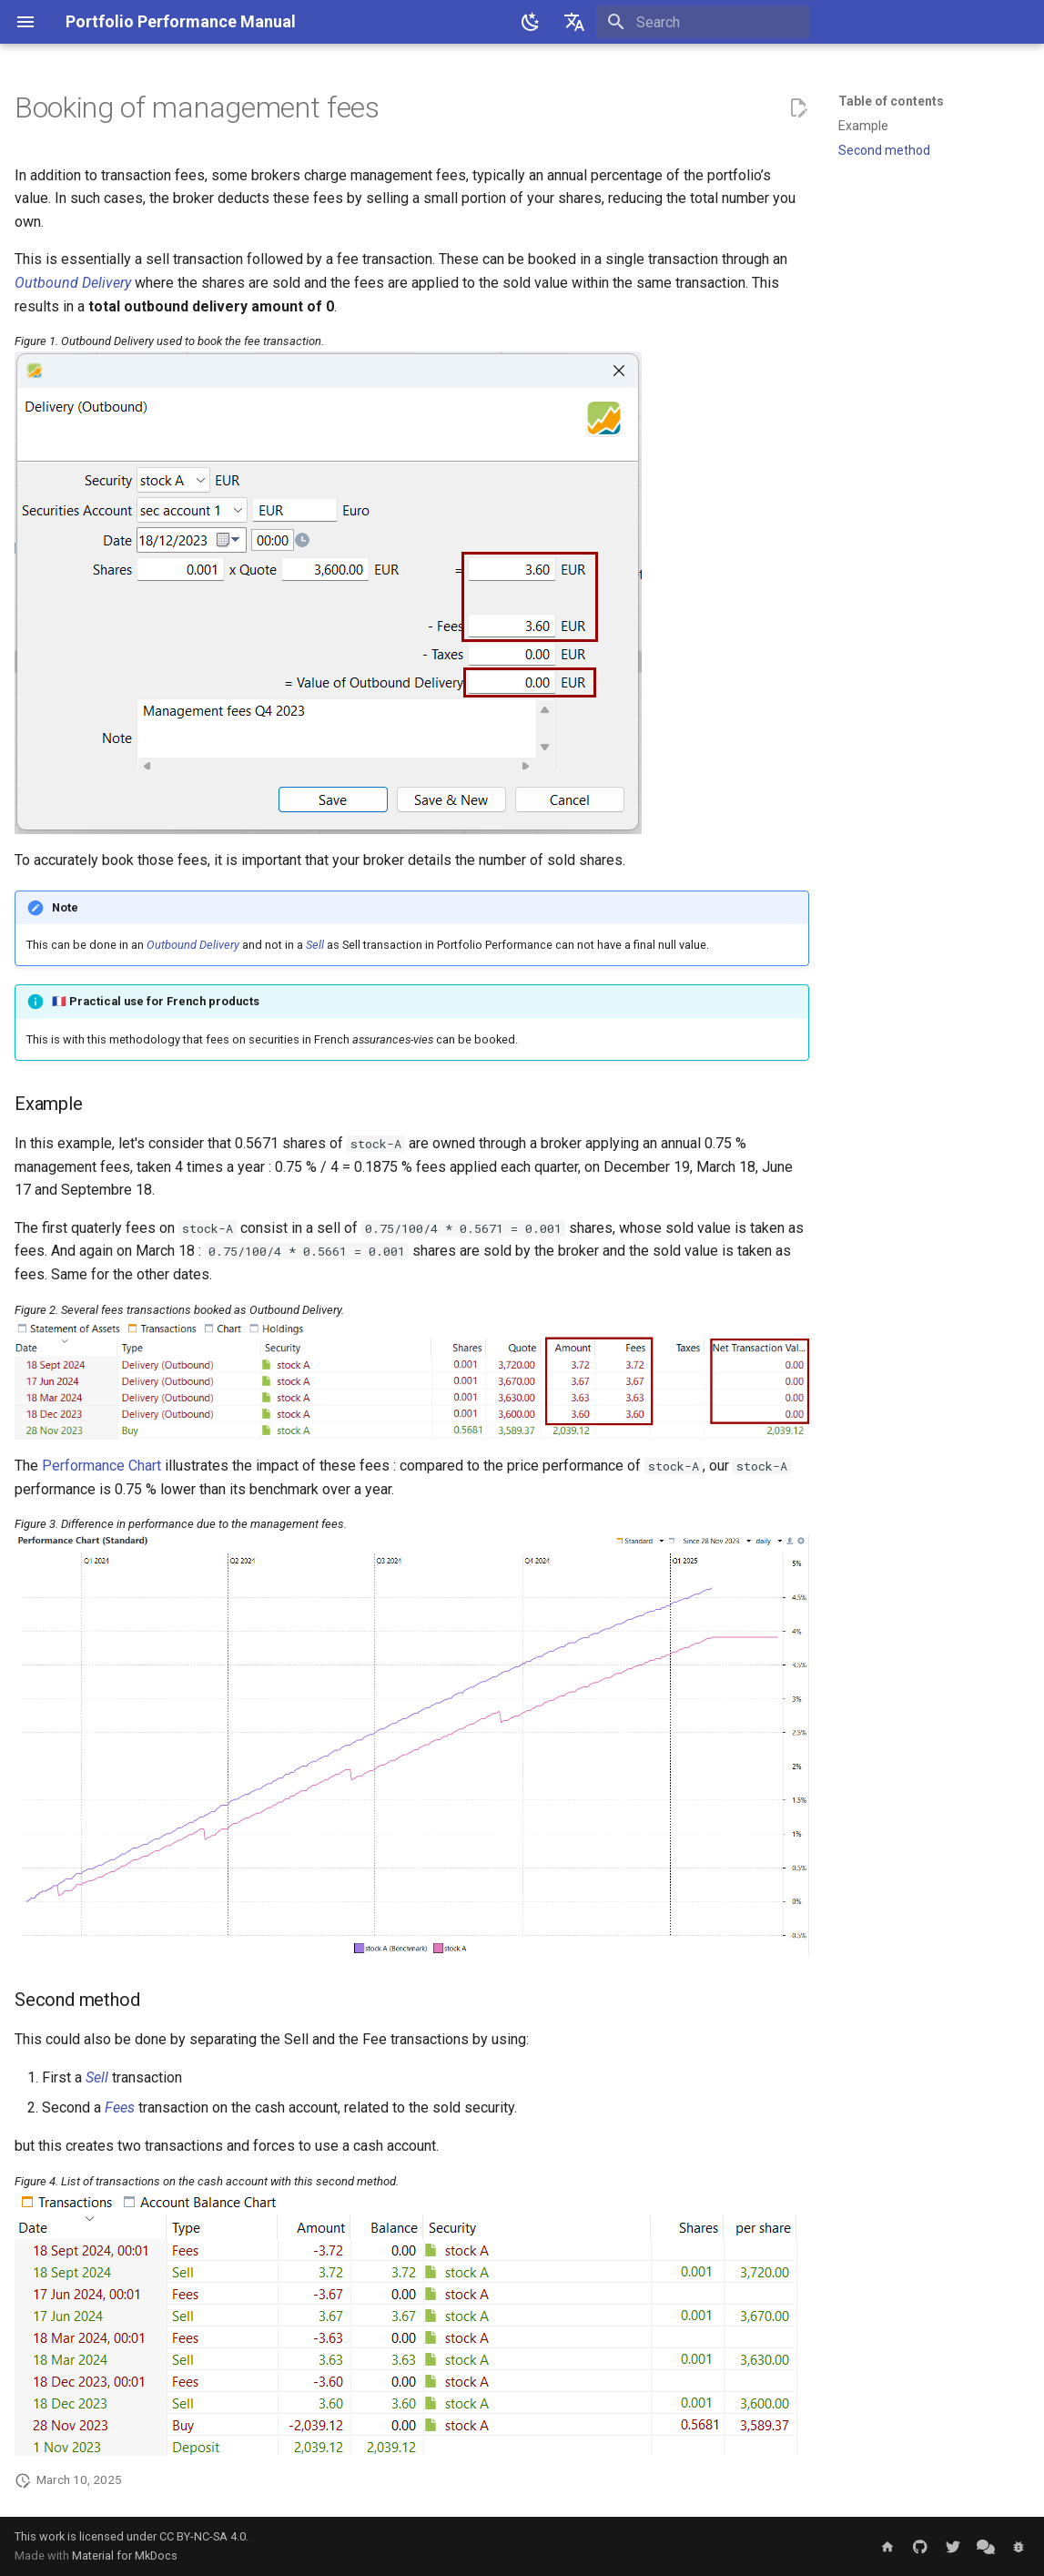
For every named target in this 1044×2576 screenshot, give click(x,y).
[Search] (702, 21)
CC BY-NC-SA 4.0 (202, 2536)
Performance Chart (101, 1465)
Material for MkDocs (124, 2555)
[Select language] (574, 22)
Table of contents (891, 101)
